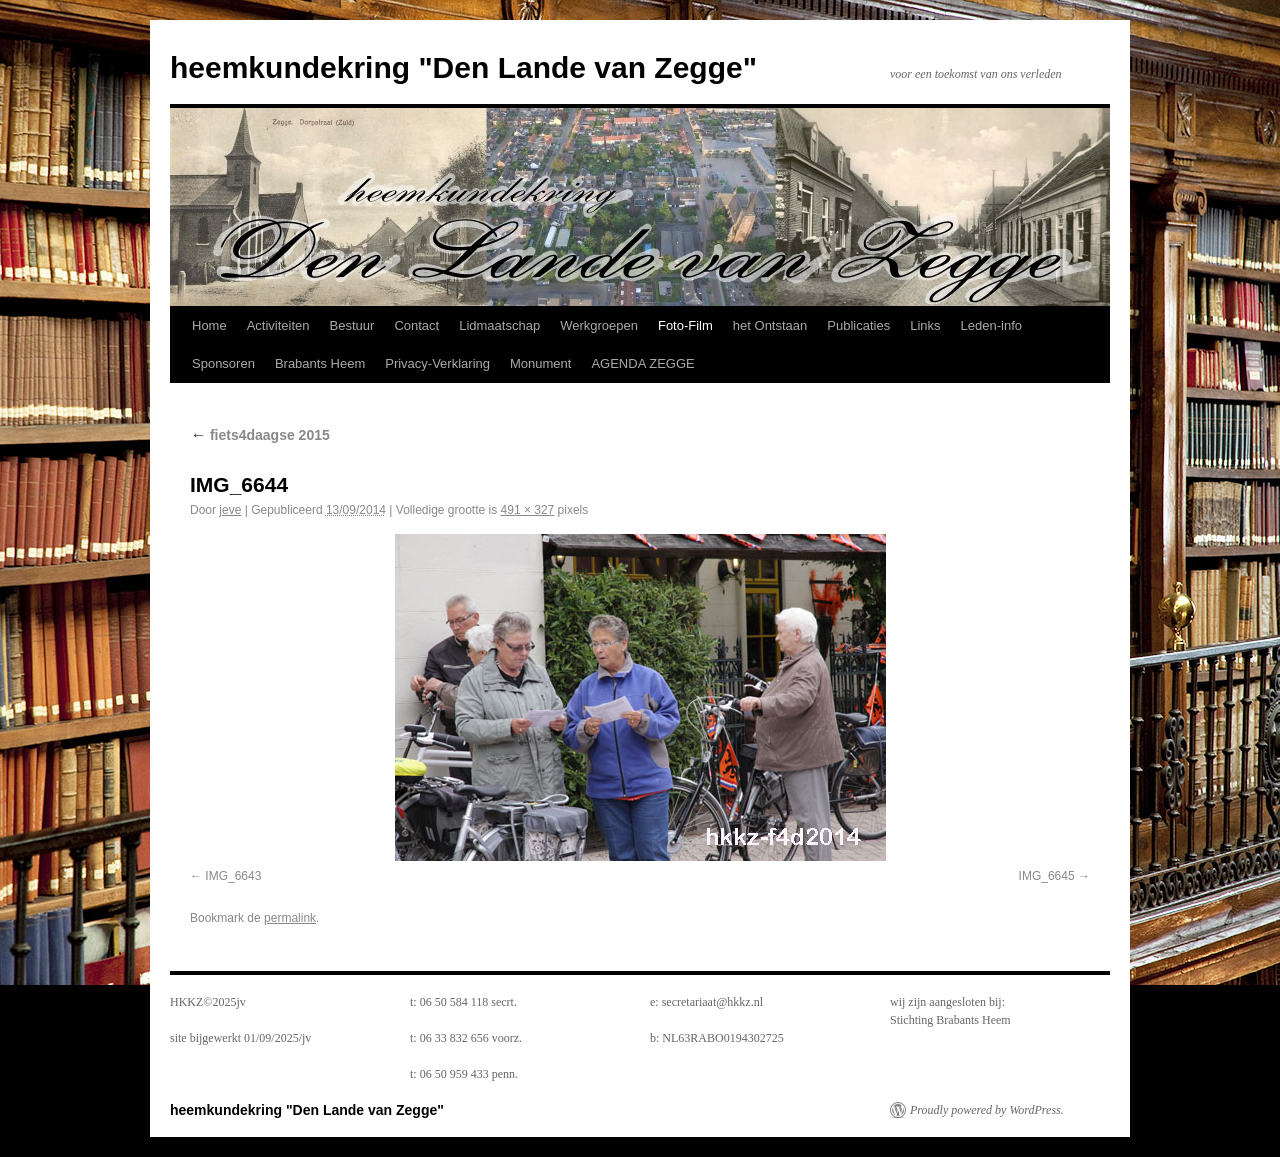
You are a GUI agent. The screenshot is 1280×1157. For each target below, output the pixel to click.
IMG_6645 (1047, 876)
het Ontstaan (770, 325)
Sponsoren (223, 363)
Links (925, 325)
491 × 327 (528, 510)
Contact (416, 325)
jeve (230, 510)
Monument (540, 363)
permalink (290, 918)
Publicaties (858, 325)
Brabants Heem (320, 363)
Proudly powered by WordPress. (987, 1110)
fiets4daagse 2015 (260, 435)
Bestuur (352, 325)
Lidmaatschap (499, 325)
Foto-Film (685, 325)
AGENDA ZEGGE (642, 363)
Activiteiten (278, 325)
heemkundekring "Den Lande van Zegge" (463, 67)
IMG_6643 (233, 876)
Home (209, 325)
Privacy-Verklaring (437, 363)
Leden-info (991, 325)
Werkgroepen (599, 325)
